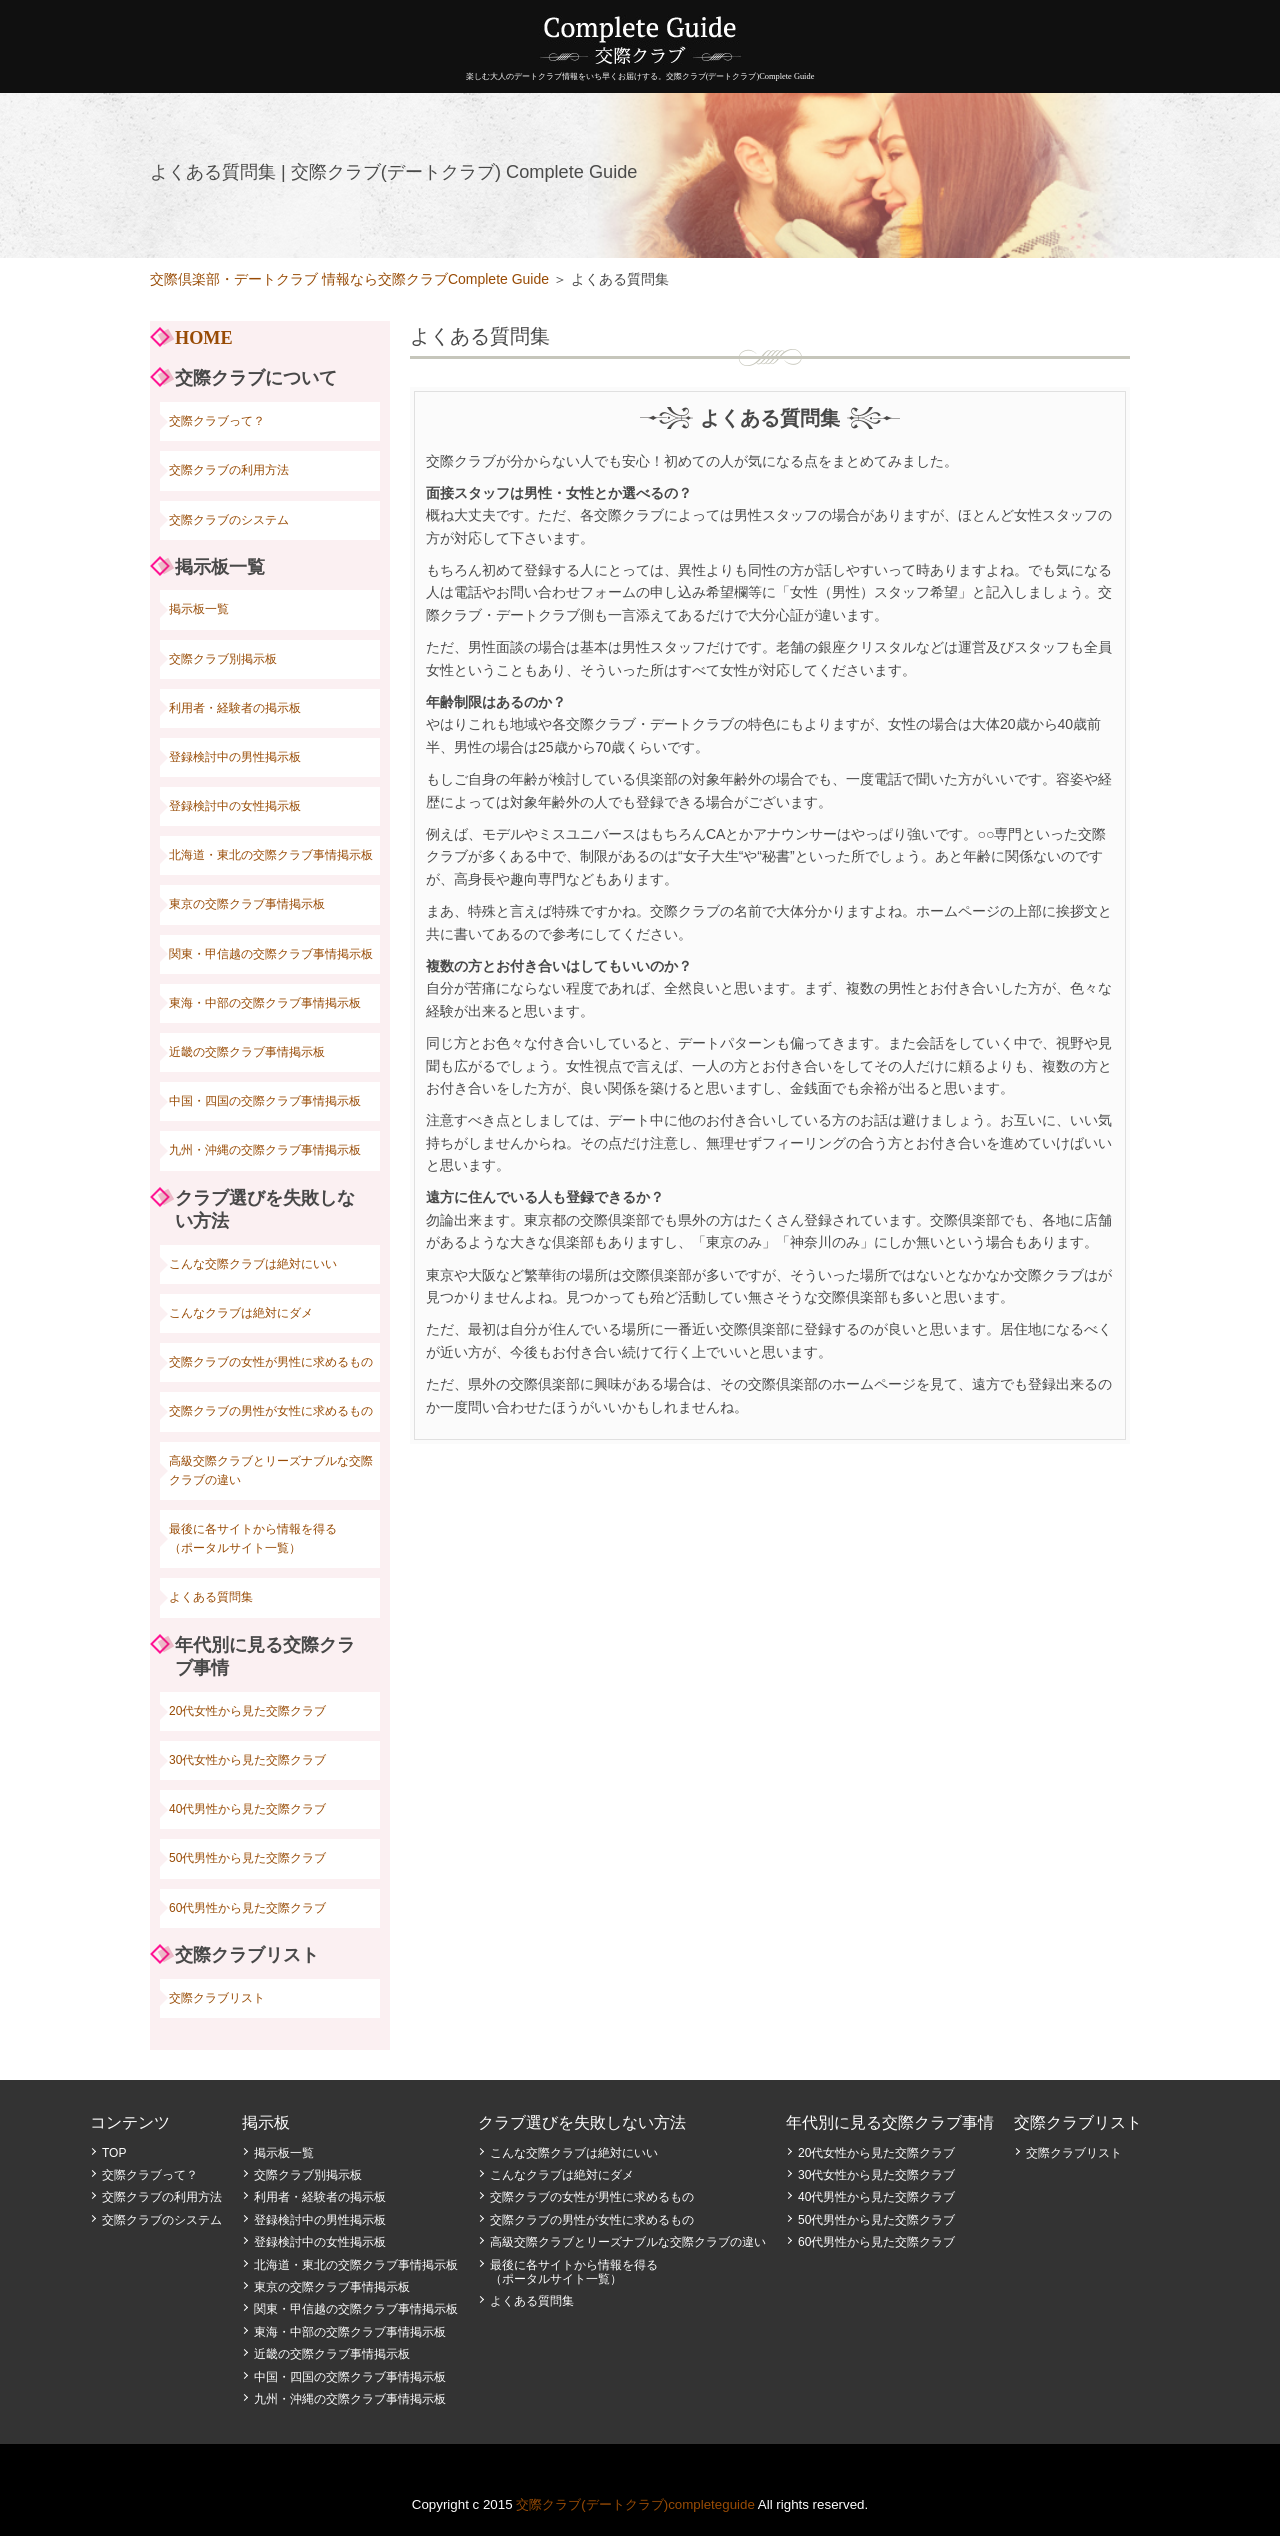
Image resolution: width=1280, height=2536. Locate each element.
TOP (114, 2153)
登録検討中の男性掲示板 (235, 757)
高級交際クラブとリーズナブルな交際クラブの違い (271, 1470)
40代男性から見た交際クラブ (247, 1809)
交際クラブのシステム (229, 520)
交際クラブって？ (217, 421)
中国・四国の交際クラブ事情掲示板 (265, 1101)
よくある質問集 (211, 1597)
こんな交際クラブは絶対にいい (253, 1264)
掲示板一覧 (199, 609)
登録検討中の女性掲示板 (235, 806)
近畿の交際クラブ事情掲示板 (247, 1052)
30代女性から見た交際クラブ (247, 1760)
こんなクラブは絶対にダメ (241, 1313)
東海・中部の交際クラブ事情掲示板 (265, 1003)
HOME (204, 338)
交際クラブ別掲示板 (223, 659)
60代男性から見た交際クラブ (247, 1908)
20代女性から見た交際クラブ (247, 1711)
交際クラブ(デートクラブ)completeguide (635, 2504)
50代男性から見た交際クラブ (247, 1858)
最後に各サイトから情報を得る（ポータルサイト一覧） (253, 1538)
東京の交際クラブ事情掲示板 (247, 904)
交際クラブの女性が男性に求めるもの (271, 1362)
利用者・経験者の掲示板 (235, 708)
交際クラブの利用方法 (229, 470)
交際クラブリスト (217, 1998)
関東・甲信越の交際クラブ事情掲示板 (271, 954)
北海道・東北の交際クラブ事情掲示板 (271, 855)
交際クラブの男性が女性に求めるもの (271, 1411)
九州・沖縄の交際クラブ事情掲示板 (265, 1150)
